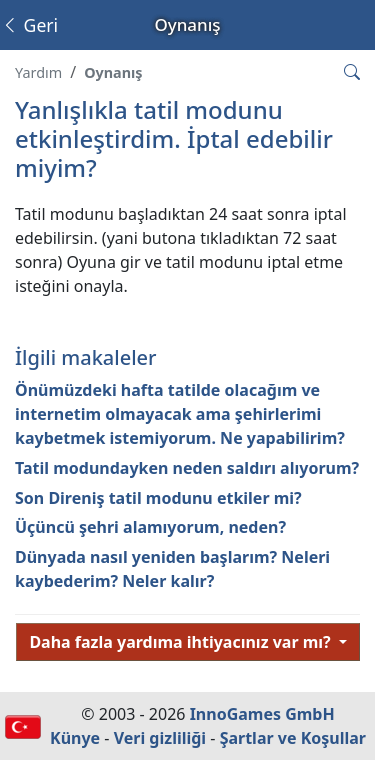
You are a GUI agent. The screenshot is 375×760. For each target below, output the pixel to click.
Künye (75, 738)
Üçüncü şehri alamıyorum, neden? (150, 527)
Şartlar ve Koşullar (293, 738)
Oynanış (113, 72)
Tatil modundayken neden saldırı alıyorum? (187, 468)
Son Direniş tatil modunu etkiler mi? (158, 498)
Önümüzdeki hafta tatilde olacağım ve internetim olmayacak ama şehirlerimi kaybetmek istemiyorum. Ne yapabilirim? (180, 414)
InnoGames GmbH (262, 714)
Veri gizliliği (160, 738)
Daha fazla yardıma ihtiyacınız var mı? (182, 642)
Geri (29, 25)
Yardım (38, 72)
